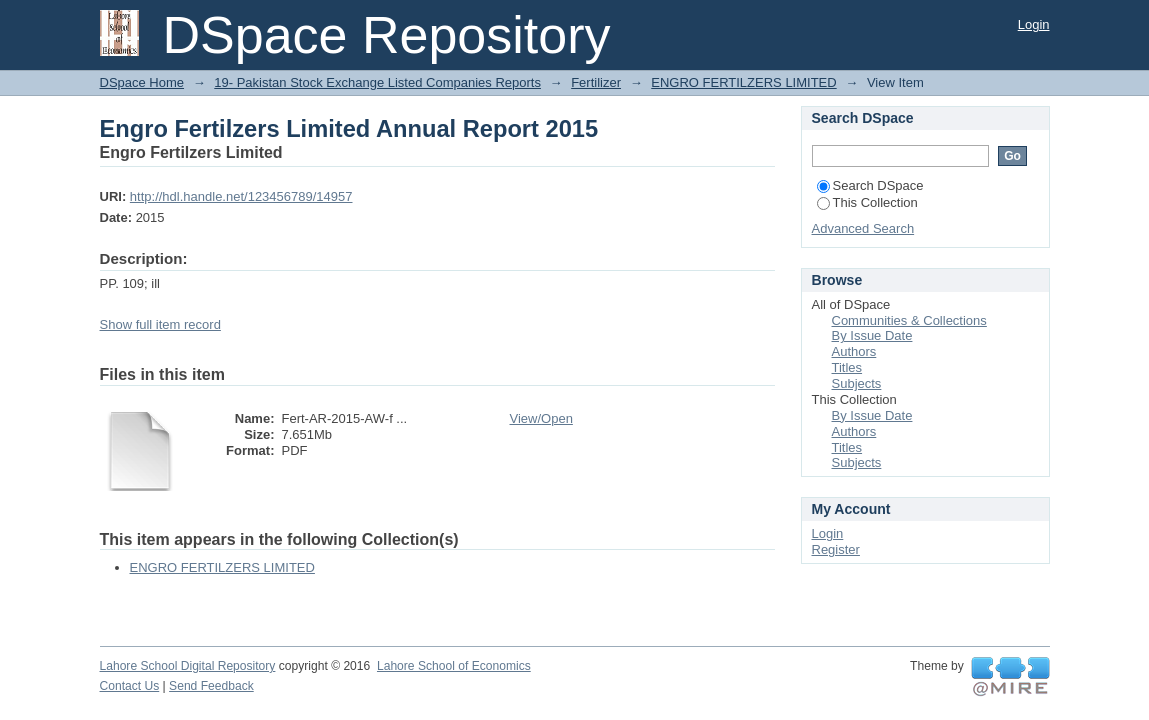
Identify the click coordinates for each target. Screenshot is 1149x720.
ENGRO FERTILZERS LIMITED (743, 82)
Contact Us (130, 686)
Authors (854, 351)
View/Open (541, 418)
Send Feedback (211, 686)
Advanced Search (863, 228)
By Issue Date (872, 335)
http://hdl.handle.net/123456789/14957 (241, 196)
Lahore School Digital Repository (188, 666)
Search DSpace (870, 185)
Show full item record (160, 324)
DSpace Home (142, 82)
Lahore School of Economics (454, 666)
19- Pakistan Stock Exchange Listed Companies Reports (377, 82)
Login (1034, 24)
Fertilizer (596, 82)
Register (836, 549)
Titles (847, 367)
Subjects (857, 383)
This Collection (867, 202)
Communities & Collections (909, 320)
